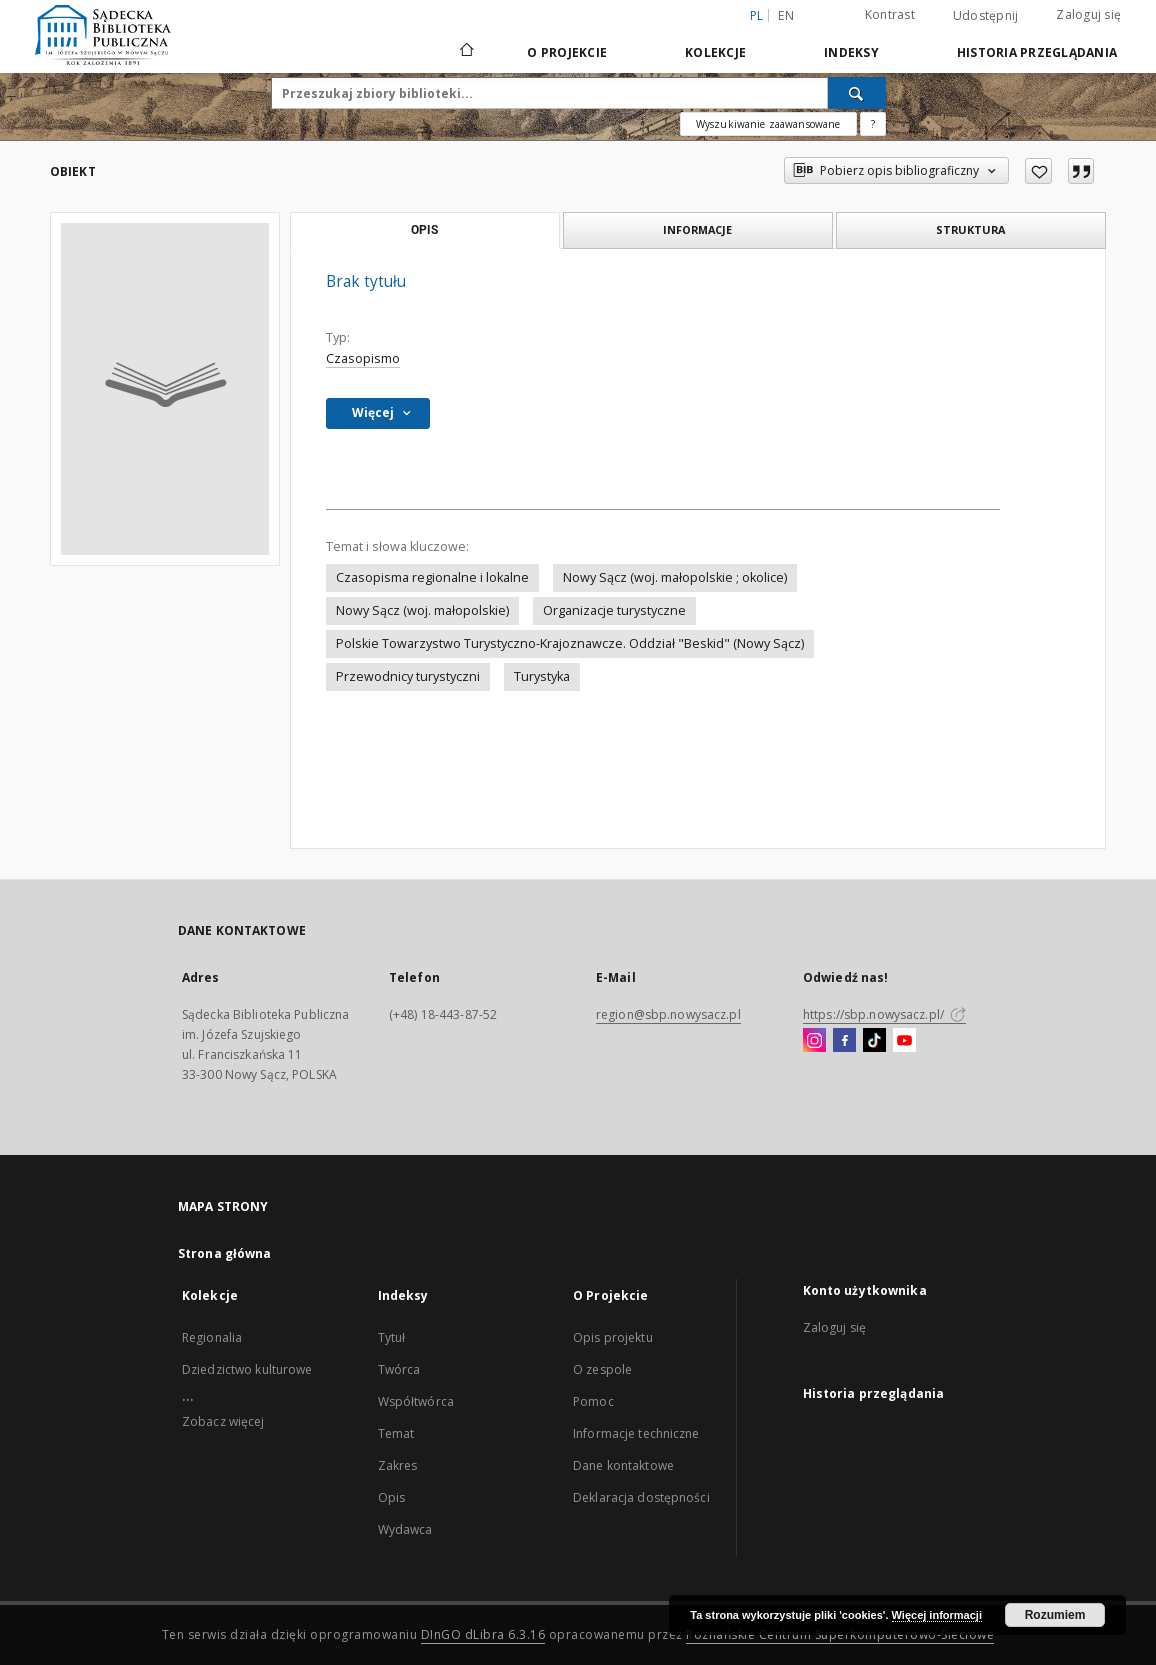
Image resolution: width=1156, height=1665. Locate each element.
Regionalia (212, 1337)
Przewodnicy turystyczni (408, 676)
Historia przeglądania (1037, 52)
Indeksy (851, 52)
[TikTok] (874, 1041)
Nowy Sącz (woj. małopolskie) (422, 610)
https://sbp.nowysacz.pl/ (884, 1014)
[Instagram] (814, 1041)
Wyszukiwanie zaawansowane (768, 124)
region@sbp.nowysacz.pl (668, 1014)
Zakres (398, 1465)
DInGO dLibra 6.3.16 (483, 1634)
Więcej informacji (937, 1615)
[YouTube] (904, 1041)
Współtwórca (416, 1401)
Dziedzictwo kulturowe (247, 1369)
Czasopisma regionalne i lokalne (432, 577)
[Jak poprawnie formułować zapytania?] (873, 124)
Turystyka (542, 676)
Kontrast (890, 14)
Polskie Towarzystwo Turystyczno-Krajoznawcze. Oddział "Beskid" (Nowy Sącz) (570, 643)
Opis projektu (613, 1337)
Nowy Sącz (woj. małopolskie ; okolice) (675, 577)
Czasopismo (363, 358)
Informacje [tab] (697, 229)
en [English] (786, 15)
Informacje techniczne (636, 1433)
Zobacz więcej (223, 1421)
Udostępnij (986, 16)
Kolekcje (715, 52)
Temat (396, 1433)
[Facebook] (844, 1041)
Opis (391, 1497)
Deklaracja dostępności (641, 1497)
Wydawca (405, 1529)
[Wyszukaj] (857, 93)
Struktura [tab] (970, 229)
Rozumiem (1055, 1615)
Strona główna (225, 1253)
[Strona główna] (465, 52)
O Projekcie (567, 52)
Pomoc (593, 1401)
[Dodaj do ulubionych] (1038, 171)
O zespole (602, 1369)
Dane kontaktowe (623, 1465)
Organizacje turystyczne (614, 610)
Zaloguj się (1088, 14)
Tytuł (392, 1337)
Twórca (399, 1369)
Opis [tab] (424, 230)
